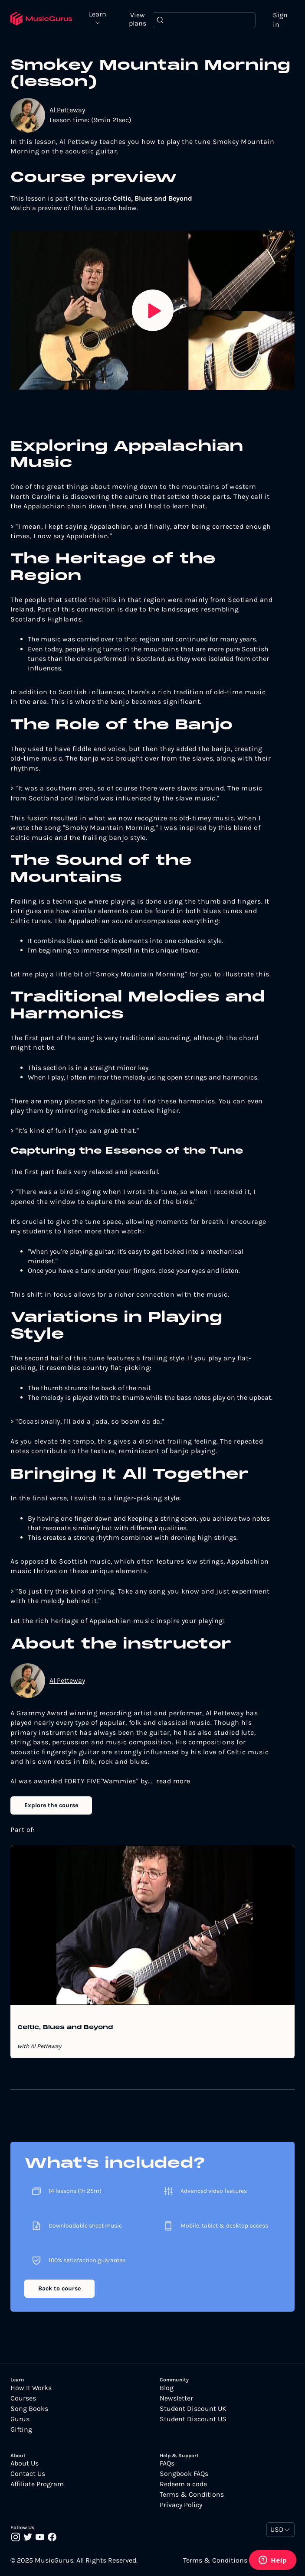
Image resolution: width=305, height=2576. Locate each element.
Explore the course (51, 1805)
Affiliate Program (37, 2484)
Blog (167, 2387)
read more (173, 1781)
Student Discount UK (193, 2408)
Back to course (59, 2288)
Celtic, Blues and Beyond (65, 2028)
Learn (97, 14)
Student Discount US (193, 2419)
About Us (24, 2463)
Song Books (29, 2408)
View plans (137, 19)
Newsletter (176, 2398)
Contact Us (27, 2473)
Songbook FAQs (184, 2473)
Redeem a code (183, 2484)
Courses (23, 2398)
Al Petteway (67, 110)
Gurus (20, 2419)
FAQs (167, 2463)
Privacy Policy (181, 2504)
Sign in (280, 20)
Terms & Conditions (192, 2494)
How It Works (31, 2387)
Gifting (21, 2429)
